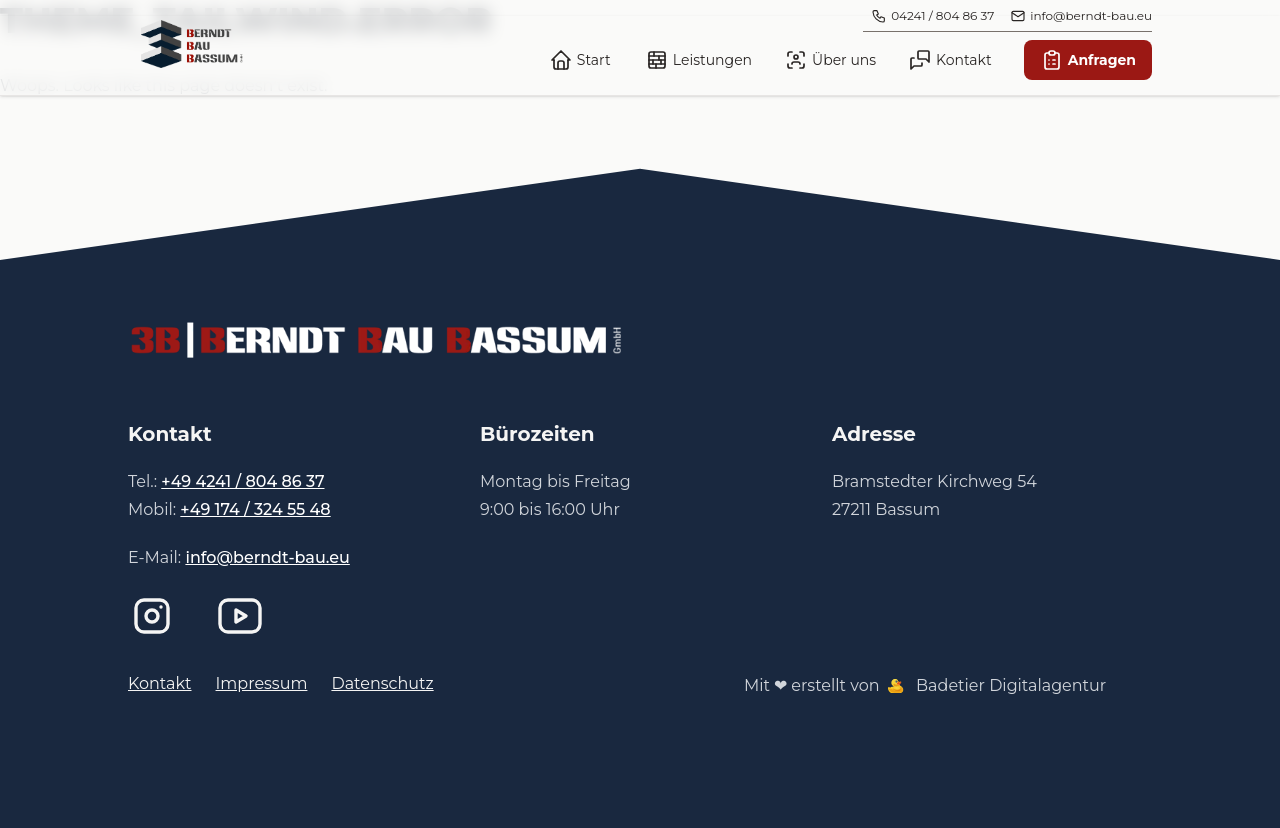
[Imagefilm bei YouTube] (244, 616)
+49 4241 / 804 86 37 (242, 481)
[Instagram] (156, 616)
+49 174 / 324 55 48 (255, 509)
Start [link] (580, 60)
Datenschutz (382, 683)
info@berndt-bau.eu (267, 557)
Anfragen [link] (1088, 60)
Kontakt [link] (950, 60)
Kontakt (160, 683)
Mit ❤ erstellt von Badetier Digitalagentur (925, 685)
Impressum (262, 683)
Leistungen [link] (698, 60)
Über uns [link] (830, 60)
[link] (192, 44)
